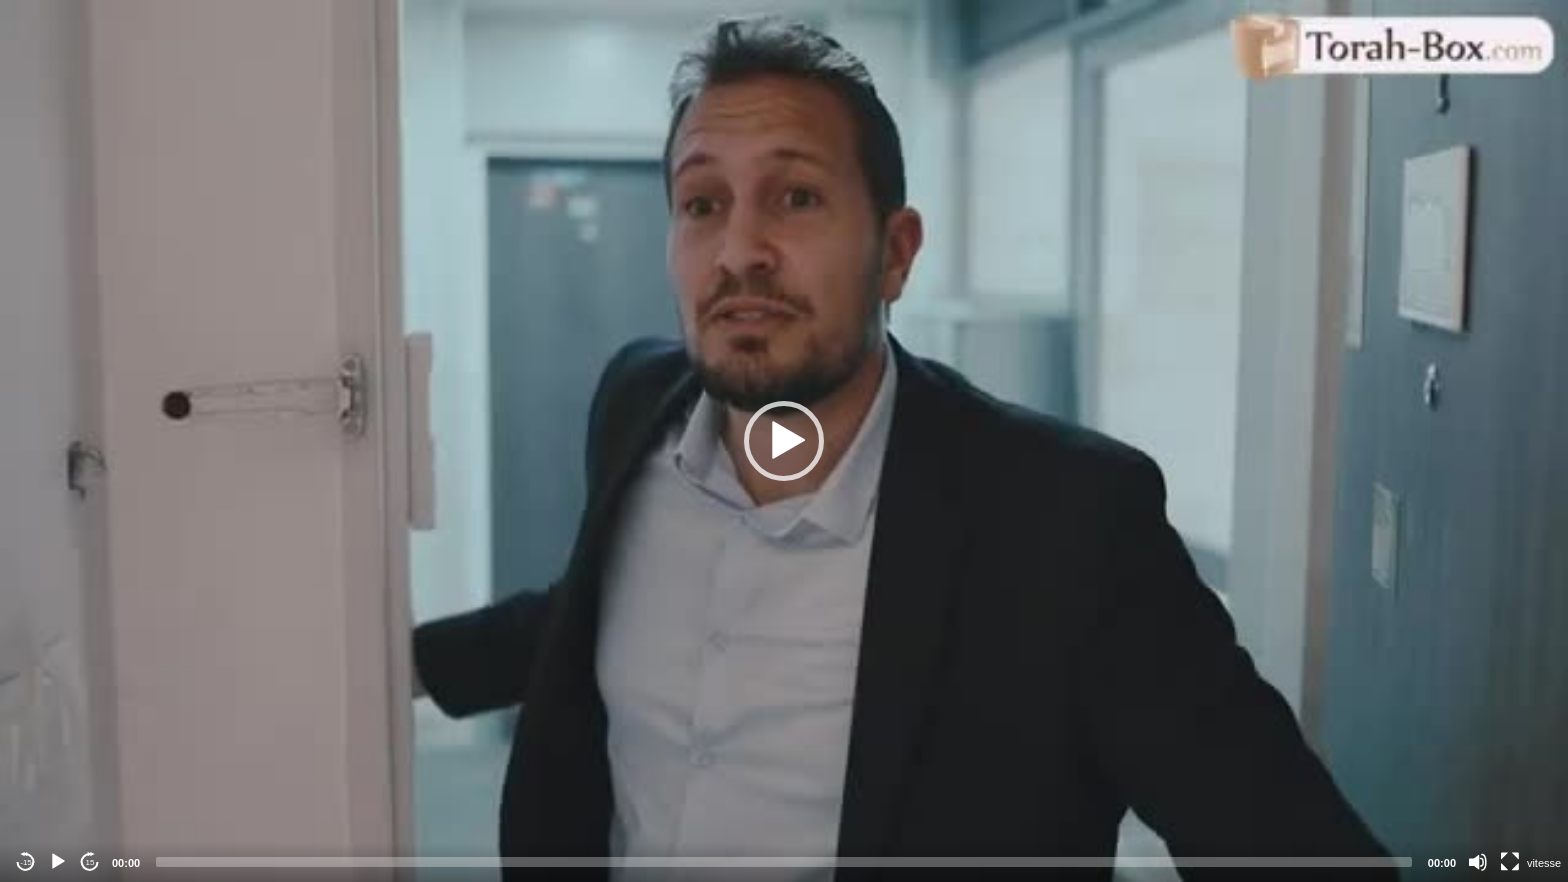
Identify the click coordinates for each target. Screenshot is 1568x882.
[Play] (58, 862)
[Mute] (1478, 862)
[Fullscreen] (1510, 862)
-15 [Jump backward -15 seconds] (26, 862)
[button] (784, 441)
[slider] (784, 862)
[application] (784, 441)
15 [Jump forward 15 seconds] (90, 862)
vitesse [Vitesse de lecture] (1544, 863)
